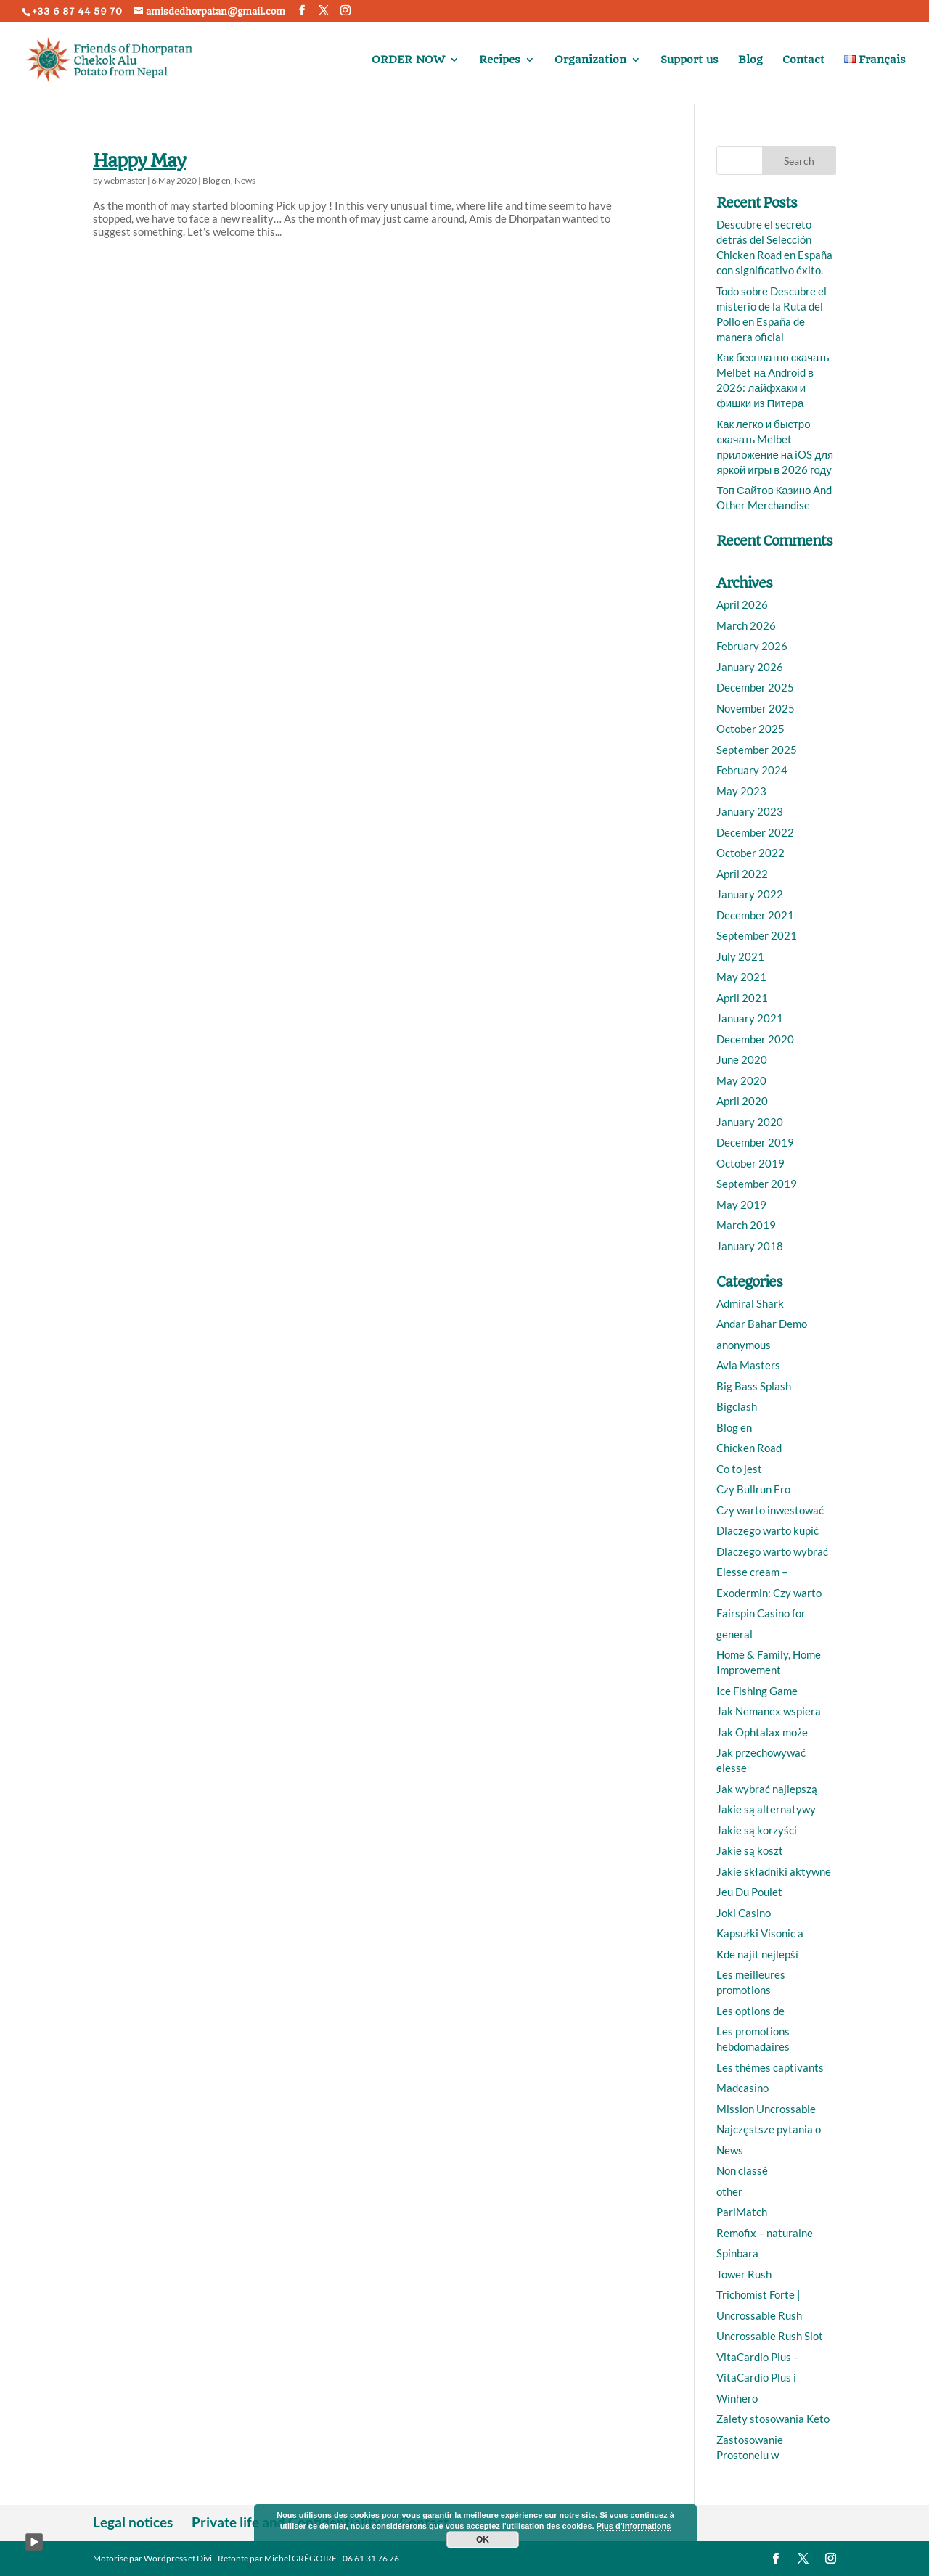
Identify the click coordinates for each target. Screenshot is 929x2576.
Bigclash (736, 1406)
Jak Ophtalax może (762, 1732)
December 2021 (755, 915)
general (734, 1634)
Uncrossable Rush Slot (769, 2335)
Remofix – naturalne (764, 2232)
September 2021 (756, 935)
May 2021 (741, 976)
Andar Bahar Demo (761, 1323)
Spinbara (737, 2253)
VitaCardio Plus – (757, 2356)
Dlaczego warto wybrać (772, 1551)
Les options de (750, 2010)
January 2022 (749, 894)
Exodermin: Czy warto (769, 1592)
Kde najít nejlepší (757, 1954)
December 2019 (755, 1142)
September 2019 (756, 1183)
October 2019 (750, 1163)
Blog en (216, 180)
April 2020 (742, 1100)
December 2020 (755, 1039)
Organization (590, 60)
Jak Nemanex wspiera (768, 1711)
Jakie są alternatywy (766, 1809)
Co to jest (739, 1468)
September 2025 (756, 749)
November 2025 (755, 708)
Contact (803, 60)
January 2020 (749, 1121)
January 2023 (749, 811)
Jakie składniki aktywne (773, 1871)
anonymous (743, 1344)
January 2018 (749, 1245)
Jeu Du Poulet (749, 1891)
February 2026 (751, 645)
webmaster (125, 180)
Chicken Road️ (749, 1447)
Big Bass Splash (753, 1385)
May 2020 (741, 1080)
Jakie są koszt (749, 1850)
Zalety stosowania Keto (773, 2418)
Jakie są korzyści (756, 1830)
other (729, 2191)
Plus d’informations (634, 2526)
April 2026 (742, 604)
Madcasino (742, 2087)
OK (482, 2540)
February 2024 (751, 769)
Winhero (737, 2398)
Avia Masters (748, 1364)
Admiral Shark (750, 1303)
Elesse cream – (751, 1571)
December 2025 (755, 687)
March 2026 (746, 625)
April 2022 (742, 873)
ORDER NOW (408, 60)
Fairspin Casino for (761, 1613)
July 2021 (740, 956)
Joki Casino (743, 1912)
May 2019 (741, 1204)
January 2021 (749, 1018)
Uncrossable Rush (759, 2315)
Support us (689, 60)
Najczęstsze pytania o (768, 2129)
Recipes (499, 60)
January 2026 (749, 666)
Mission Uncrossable (766, 2108)
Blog (750, 60)
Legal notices (133, 2522)
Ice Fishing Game (757, 1690)
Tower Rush (744, 2274)
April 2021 (742, 997)
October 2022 (750, 852)
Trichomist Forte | (758, 2294)
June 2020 (741, 1059)
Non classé (742, 2170)
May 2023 (741, 790)
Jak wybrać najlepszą (766, 1788)
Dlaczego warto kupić (767, 1530)
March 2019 (746, 1224)
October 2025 (750, 728)
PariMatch (741, 2211)
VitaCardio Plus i (756, 2377)
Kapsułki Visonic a (759, 1933)
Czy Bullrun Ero (753, 1489)
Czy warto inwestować (770, 1510)
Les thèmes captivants (770, 2067)
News (244, 180)
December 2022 (755, 832)
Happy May (139, 161)
